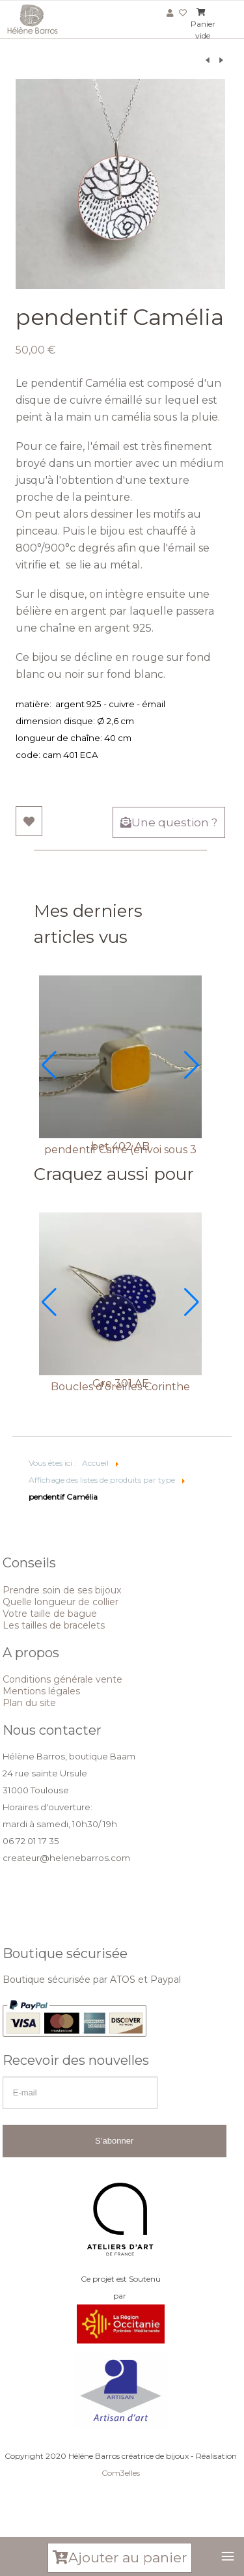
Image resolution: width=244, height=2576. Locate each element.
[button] (49, 1065)
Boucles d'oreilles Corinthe (120, 1386)
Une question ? (168, 822)
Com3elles (121, 2473)
